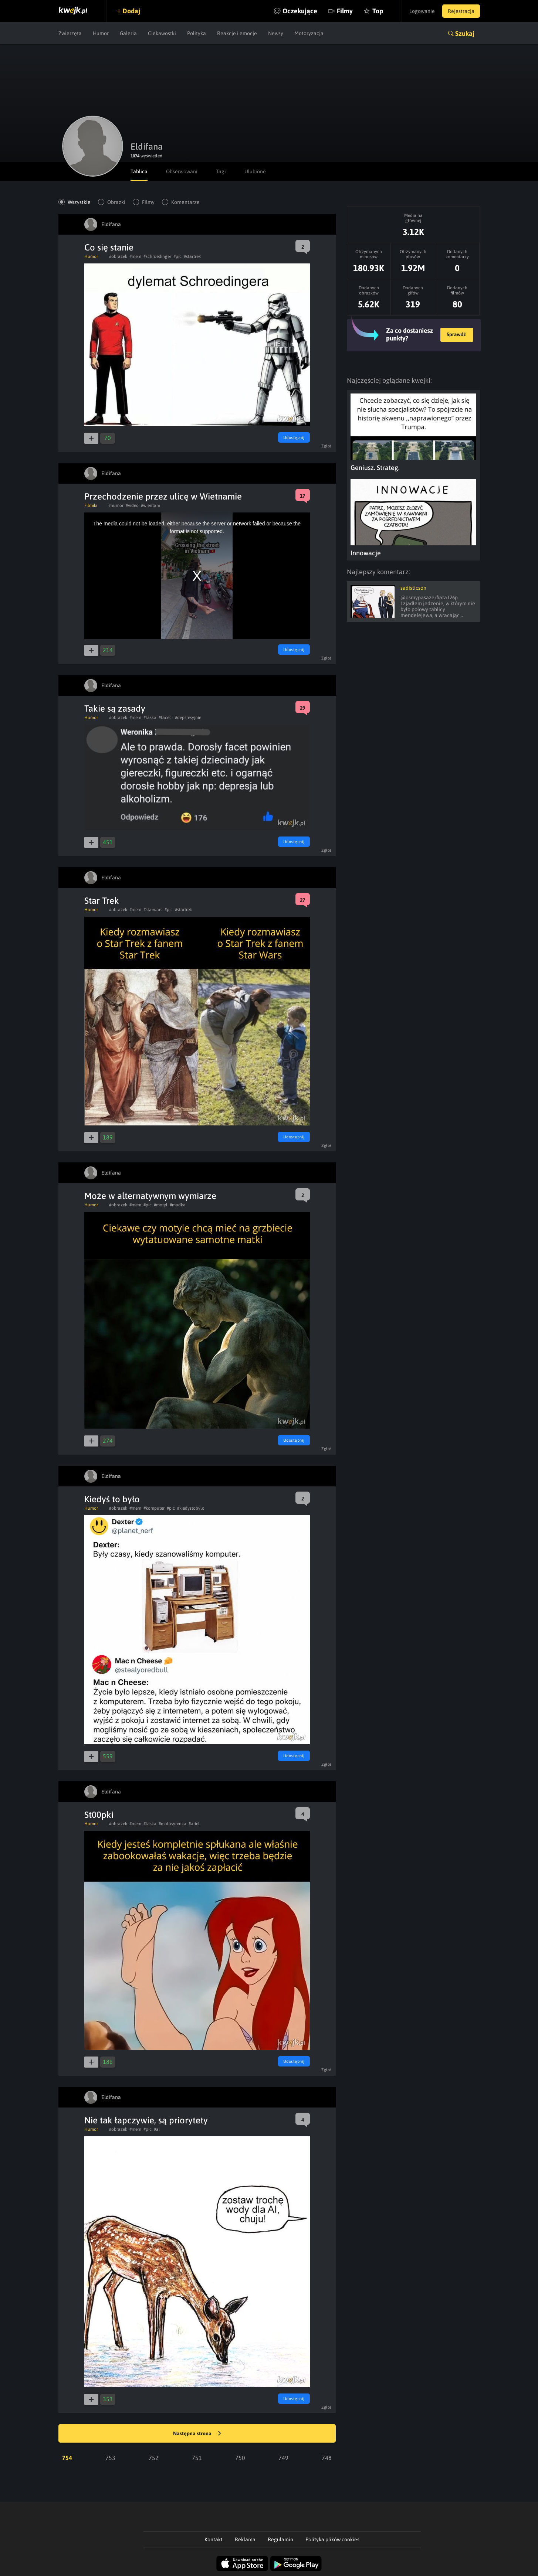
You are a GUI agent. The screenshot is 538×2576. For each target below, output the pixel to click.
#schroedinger (157, 256)
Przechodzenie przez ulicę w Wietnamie (163, 496)
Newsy (275, 33)
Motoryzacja (309, 33)
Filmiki (90, 505)
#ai (157, 2129)
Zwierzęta (70, 33)
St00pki (99, 1815)
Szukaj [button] (464, 33)
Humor (101, 33)
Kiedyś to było (112, 1499)
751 (197, 2457)
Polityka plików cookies (332, 2539)
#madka (178, 1204)
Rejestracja (461, 11)
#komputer (154, 1508)
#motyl (161, 1204)
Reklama (245, 2539)
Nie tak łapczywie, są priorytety (146, 2120)
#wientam (150, 505)
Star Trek (101, 901)
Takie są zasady (114, 708)
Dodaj (131, 11)
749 (283, 2457)
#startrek (192, 256)
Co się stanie (108, 247)
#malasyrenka (172, 1823)
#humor (115, 505)
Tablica (139, 171)
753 (110, 2457)
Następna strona (197, 2433)
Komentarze (185, 202)
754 (67, 2457)
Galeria (128, 33)
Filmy (345, 11)
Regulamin (280, 2539)
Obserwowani (181, 171)
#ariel (194, 1823)
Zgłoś (326, 446)
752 (154, 2457)
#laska (149, 717)
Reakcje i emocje (237, 33)
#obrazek (118, 256)
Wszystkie (79, 202)
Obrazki (116, 202)
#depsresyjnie (188, 717)
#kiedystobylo (190, 1508)
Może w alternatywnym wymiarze (150, 1196)
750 (240, 2457)
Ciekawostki (162, 33)
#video (132, 505)
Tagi (221, 171)
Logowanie (422, 11)
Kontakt (213, 2539)
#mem (135, 256)
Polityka (196, 33)
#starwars (152, 909)
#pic (177, 256)
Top (377, 11)
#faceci (166, 717)
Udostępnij (294, 437)
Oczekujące (299, 11)
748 (327, 2457)
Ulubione (255, 171)
